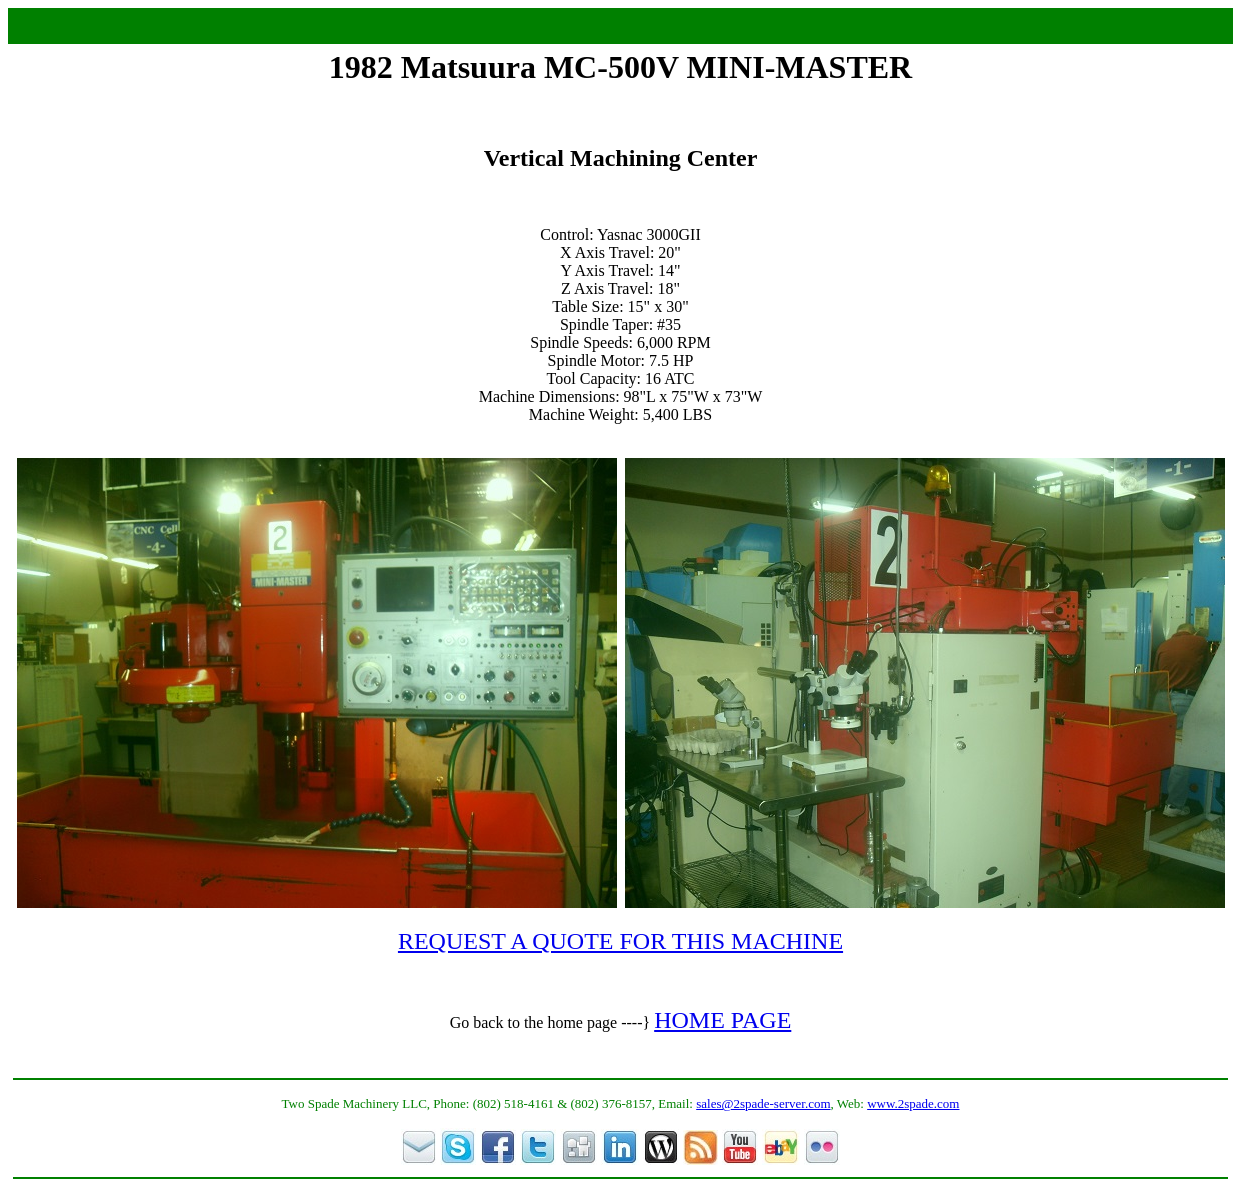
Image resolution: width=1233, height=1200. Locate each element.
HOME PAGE (722, 1020)
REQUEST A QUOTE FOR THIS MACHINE (620, 941)
